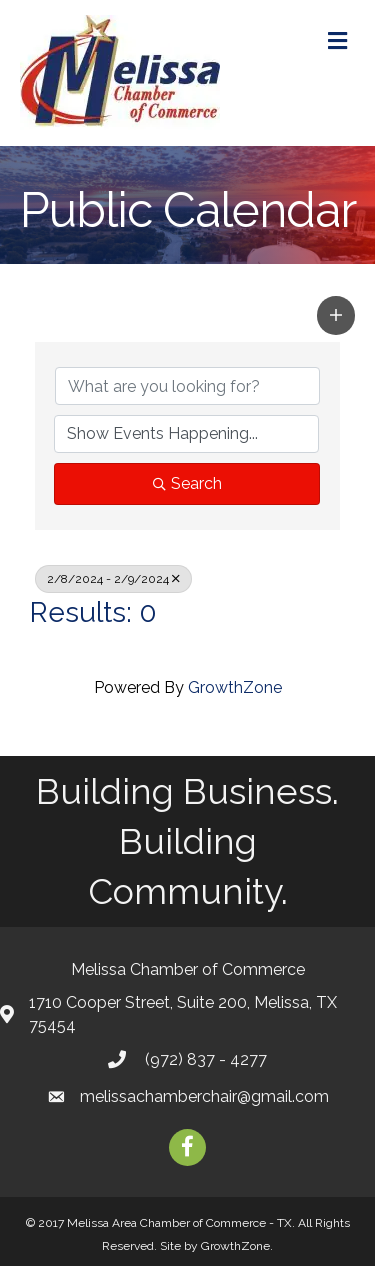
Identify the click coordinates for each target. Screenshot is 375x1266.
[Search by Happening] (186, 434)
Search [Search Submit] (187, 483)
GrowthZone (235, 687)
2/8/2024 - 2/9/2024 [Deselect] (113, 579)
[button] (336, 315)
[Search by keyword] (187, 386)
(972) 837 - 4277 (204, 1059)
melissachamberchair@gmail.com (204, 1096)
